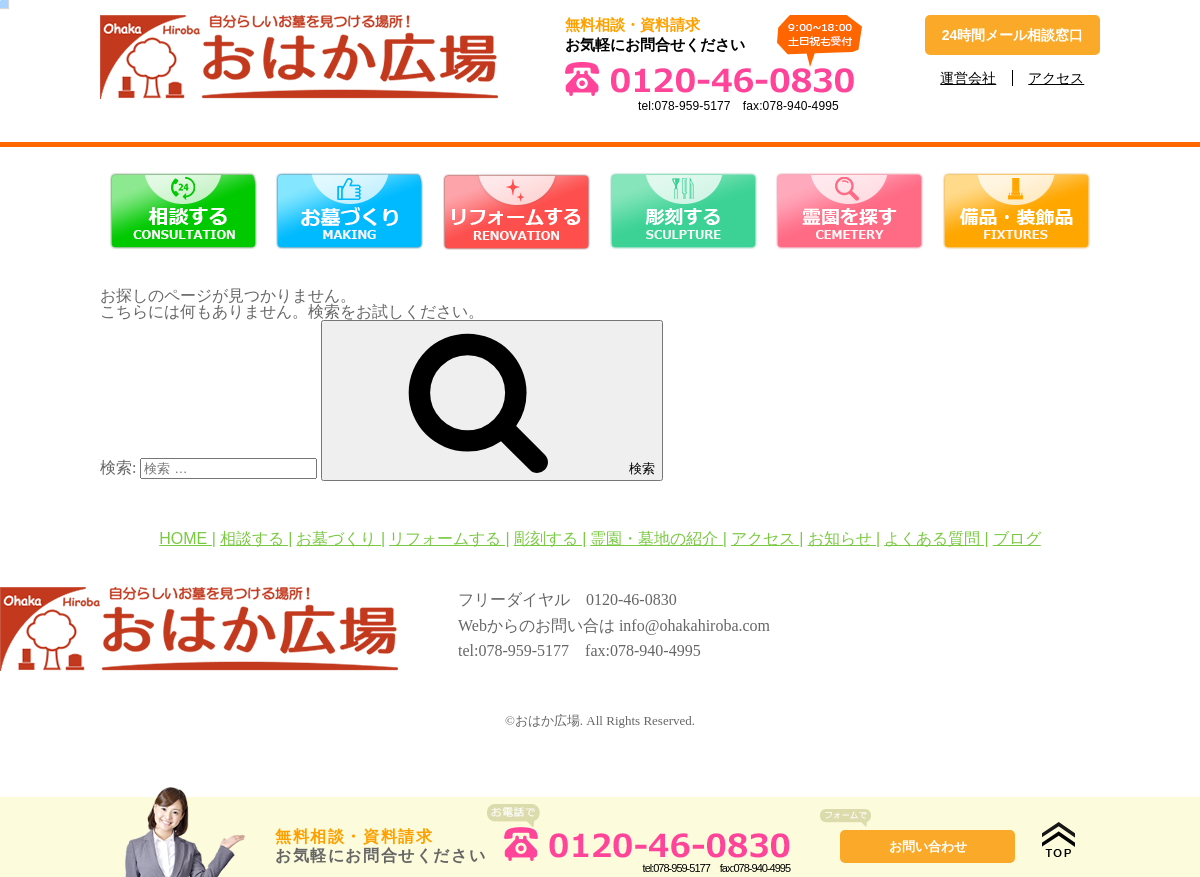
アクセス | (767, 538)
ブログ (1017, 538)
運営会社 (968, 78)
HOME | (187, 538)
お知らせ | (844, 538)
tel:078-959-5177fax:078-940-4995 (638, 862)
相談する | (256, 538)
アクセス (1056, 78)
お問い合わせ (928, 846)
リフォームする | (449, 538)
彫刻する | (550, 538)
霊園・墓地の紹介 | (658, 538)
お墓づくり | (340, 538)
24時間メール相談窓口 (1013, 35)
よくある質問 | (936, 538)
